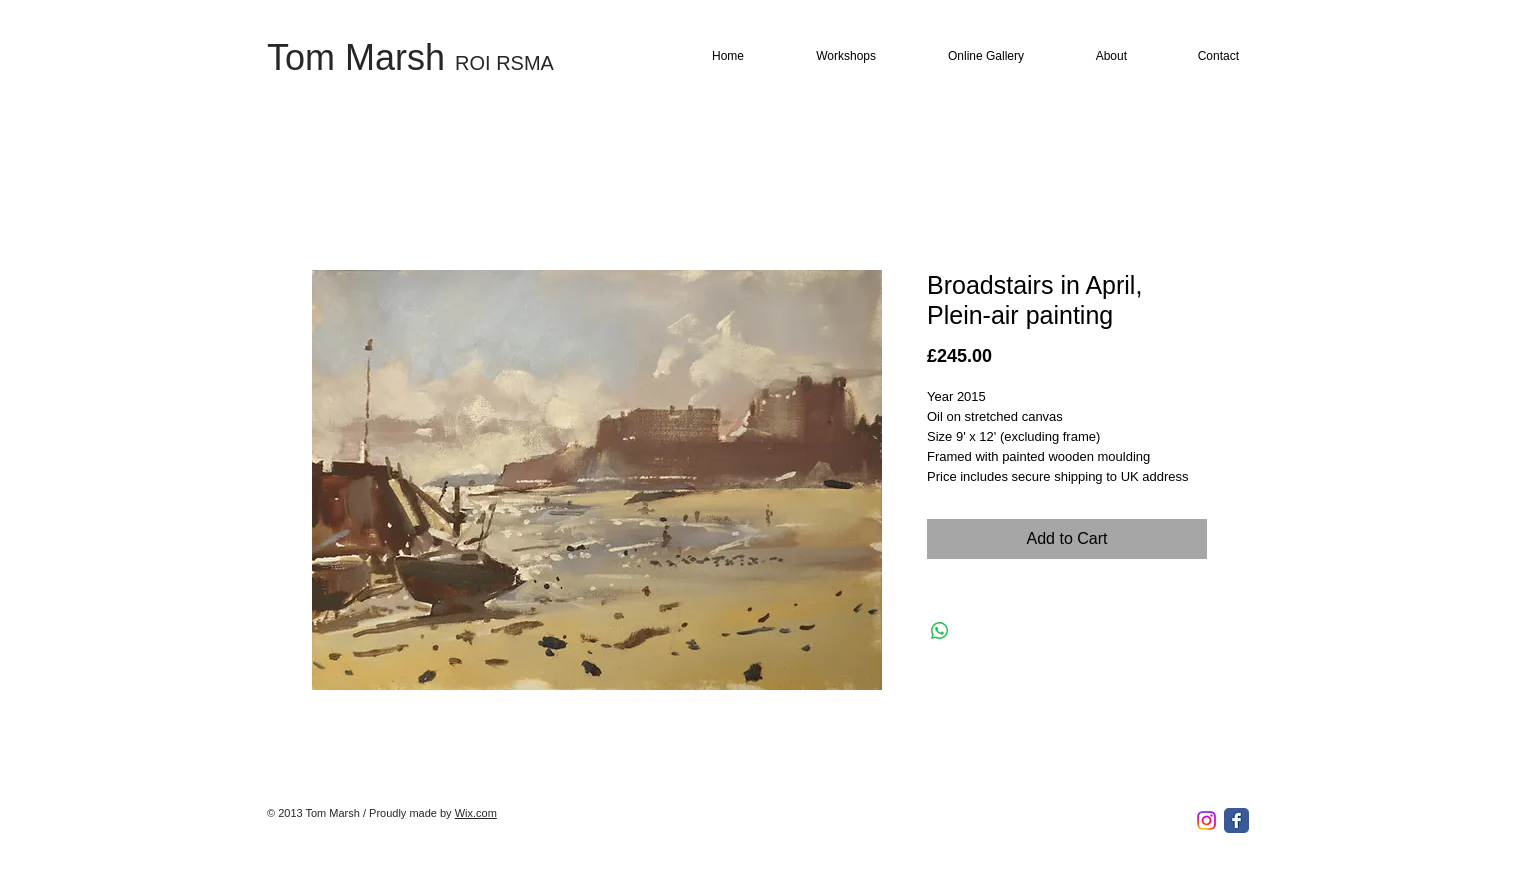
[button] (827, 56)
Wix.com (476, 813)
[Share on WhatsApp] (940, 631)
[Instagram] (1206, 820)
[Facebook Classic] (1236, 820)
